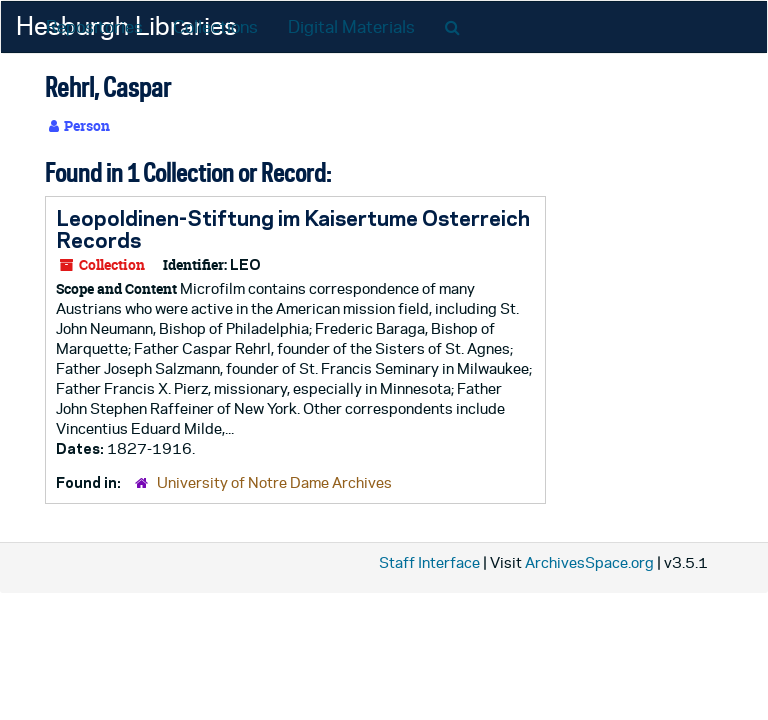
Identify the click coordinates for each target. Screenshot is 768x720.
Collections (215, 27)
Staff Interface (429, 562)
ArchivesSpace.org (589, 562)
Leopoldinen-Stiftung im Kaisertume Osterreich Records (293, 229)
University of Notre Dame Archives (274, 482)
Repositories (94, 27)
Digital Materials (351, 27)
